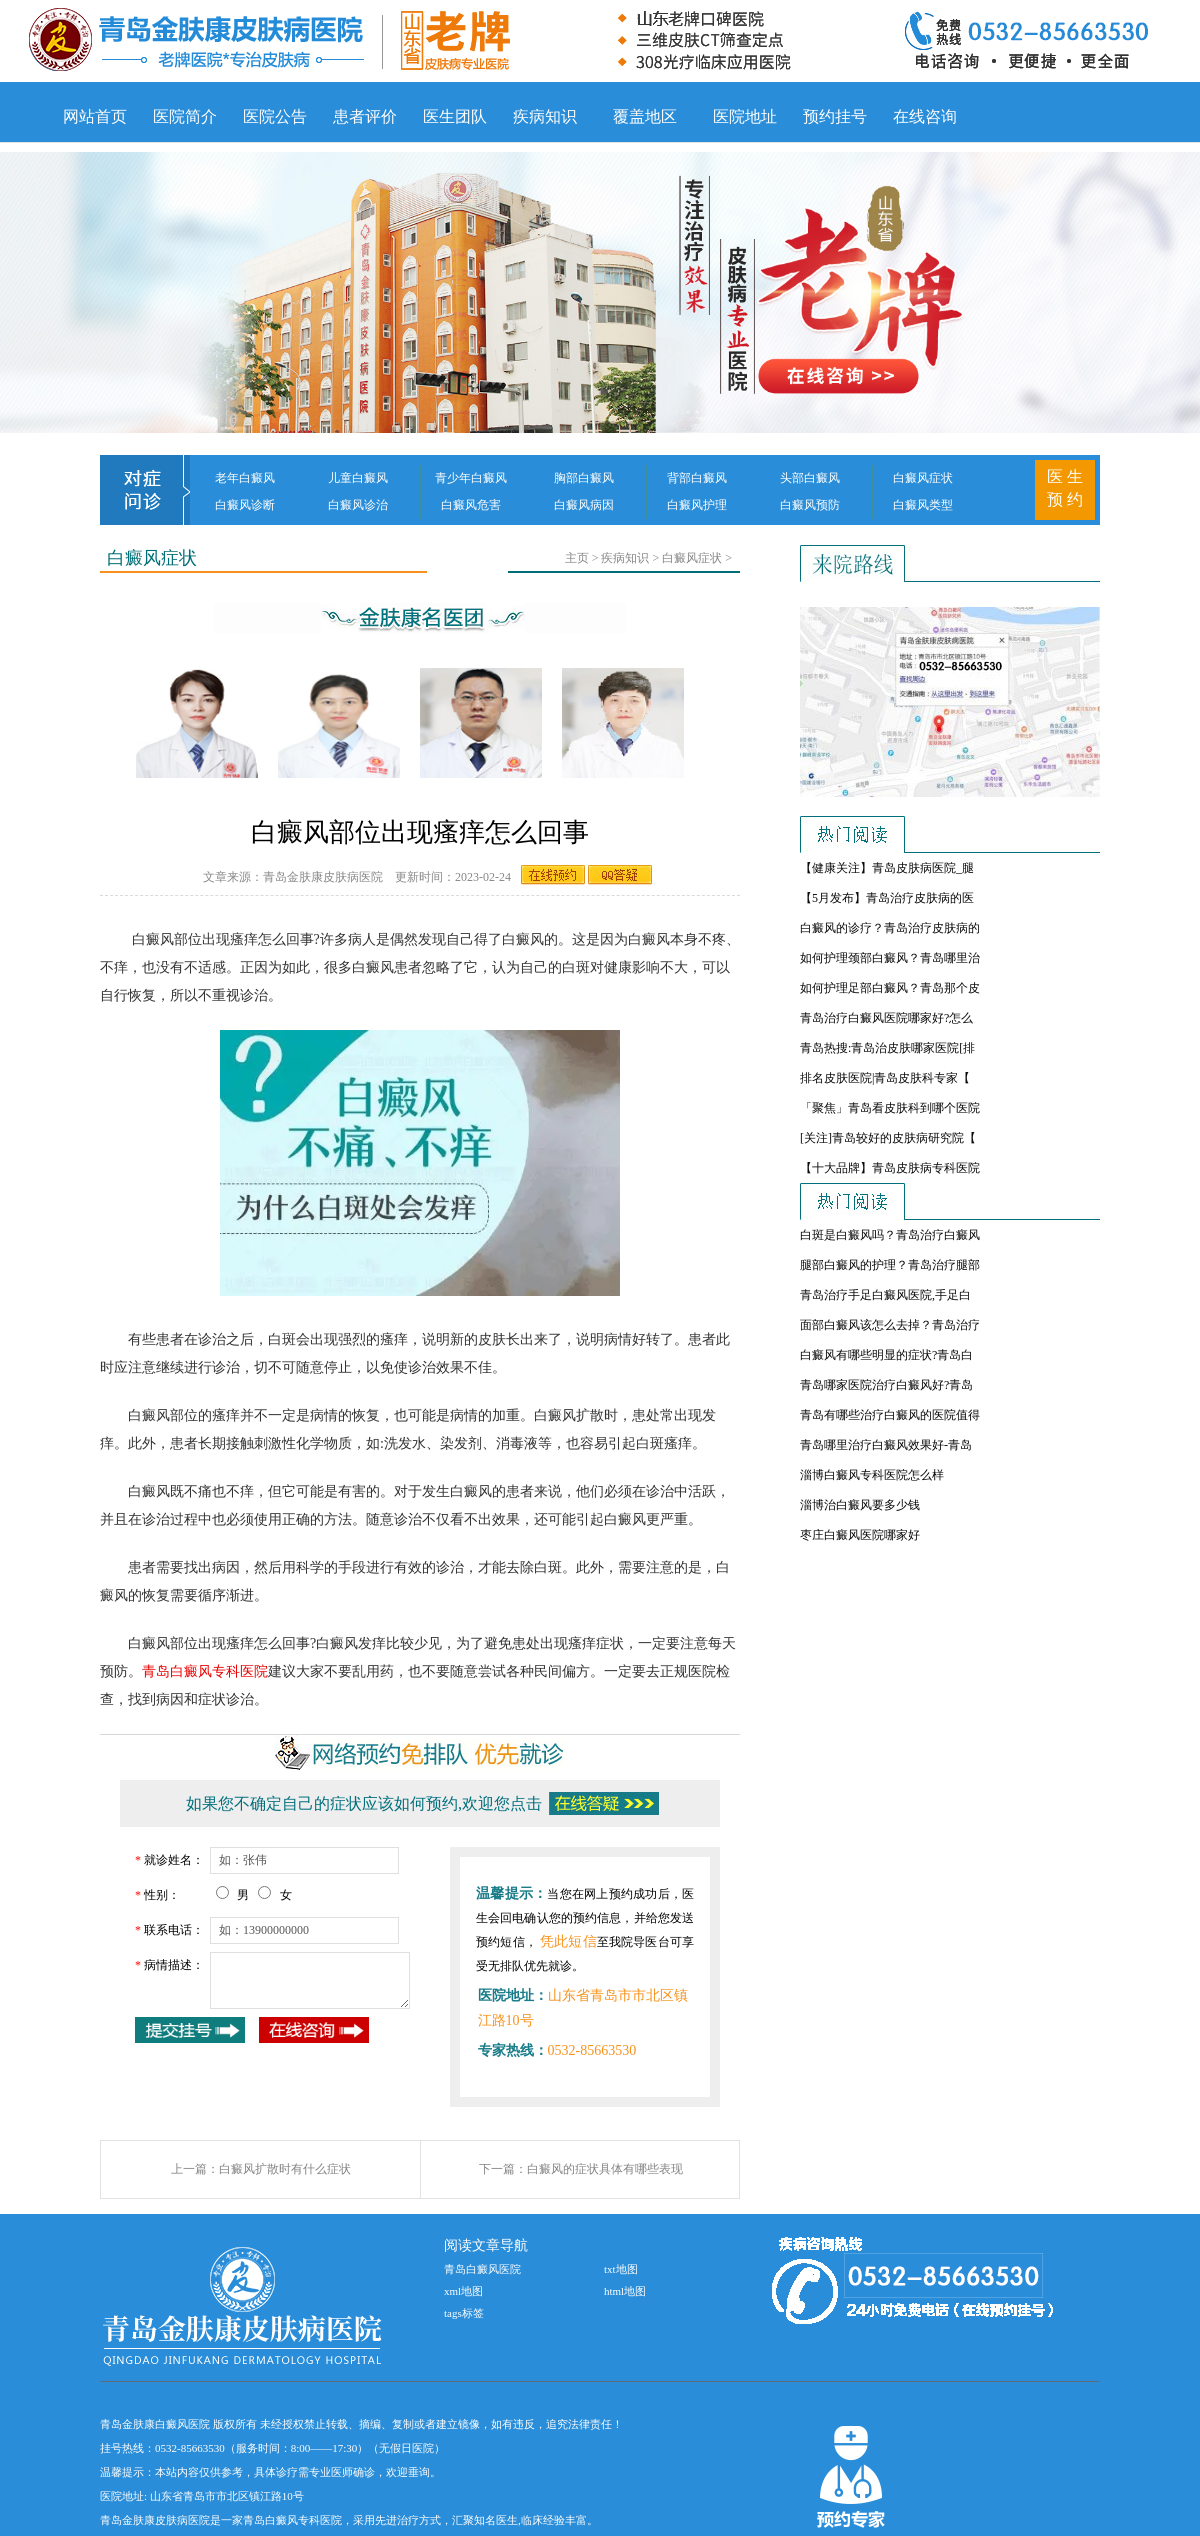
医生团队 (455, 116)
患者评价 (365, 116)
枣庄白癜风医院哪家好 (860, 1535)
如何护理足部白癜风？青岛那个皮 (890, 988)
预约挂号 (835, 116)
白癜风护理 (697, 505)
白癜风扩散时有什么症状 (285, 2169)
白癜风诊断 (245, 505)
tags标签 (464, 2313)
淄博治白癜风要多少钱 (860, 1505)
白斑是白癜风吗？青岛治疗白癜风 (890, 1235)
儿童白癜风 (358, 478)
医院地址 (745, 116)
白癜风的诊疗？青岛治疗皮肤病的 (890, 928)
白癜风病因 (584, 505)
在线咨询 (925, 116)
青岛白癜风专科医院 (205, 1671)
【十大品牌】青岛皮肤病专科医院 (890, 1168)
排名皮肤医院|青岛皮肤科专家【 (885, 1078)
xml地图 (463, 2291)
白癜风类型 (923, 505)
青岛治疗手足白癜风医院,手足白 (885, 1295)
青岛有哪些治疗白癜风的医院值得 (890, 1415)
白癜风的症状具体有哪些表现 (605, 2169)
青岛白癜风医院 (482, 2269)
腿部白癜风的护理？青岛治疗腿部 (890, 1265)
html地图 (625, 2291)
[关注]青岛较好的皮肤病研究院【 (888, 1138)
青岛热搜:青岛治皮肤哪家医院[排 (887, 1048)
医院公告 (275, 116)
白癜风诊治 (358, 505)
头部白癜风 (810, 478)
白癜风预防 (810, 505)
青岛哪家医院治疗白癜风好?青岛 (886, 1385)
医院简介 (185, 116)
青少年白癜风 (471, 478)
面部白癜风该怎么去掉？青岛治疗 (890, 1325)
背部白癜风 (697, 478)
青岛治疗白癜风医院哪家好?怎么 (886, 1018)
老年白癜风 (245, 478)
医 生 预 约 (1065, 488)
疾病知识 (545, 116)
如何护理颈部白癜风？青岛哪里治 (890, 958)
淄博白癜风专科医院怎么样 (872, 1475)
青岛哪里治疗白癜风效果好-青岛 (886, 1445)
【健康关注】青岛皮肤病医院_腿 (887, 868)
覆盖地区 (645, 116)
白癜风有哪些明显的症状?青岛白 (886, 1355)
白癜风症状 (923, 478)
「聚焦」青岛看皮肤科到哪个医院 (890, 1108)
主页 (577, 558)
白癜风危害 (471, 505)
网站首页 (95, 116)
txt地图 (621, 2269)
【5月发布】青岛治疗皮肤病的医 (887, 898)
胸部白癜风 (584, 478)
